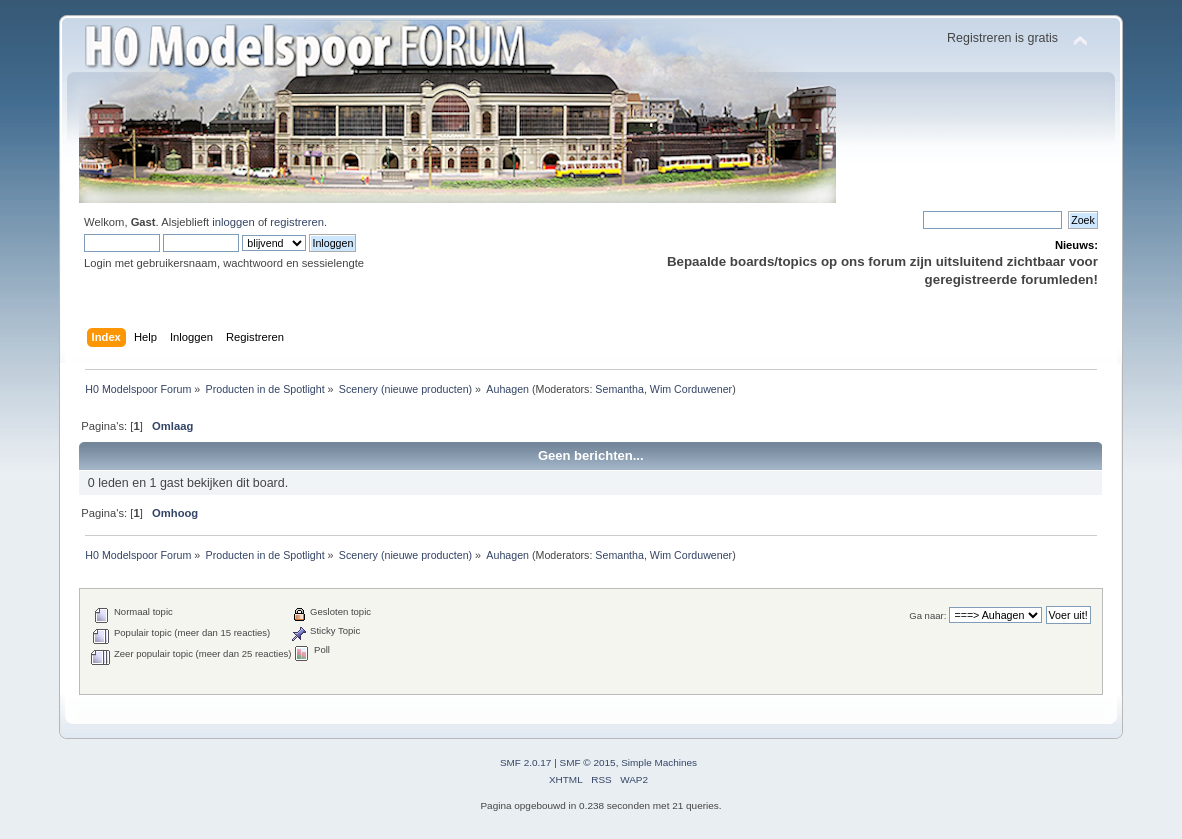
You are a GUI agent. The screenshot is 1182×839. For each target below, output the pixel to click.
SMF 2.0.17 (526, 762)
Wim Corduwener (691, 389)
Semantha (619, 389)
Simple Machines (659, 762)
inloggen (233, 222)
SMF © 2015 (588, 762)
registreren (297, 222)
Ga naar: (927, 615)
